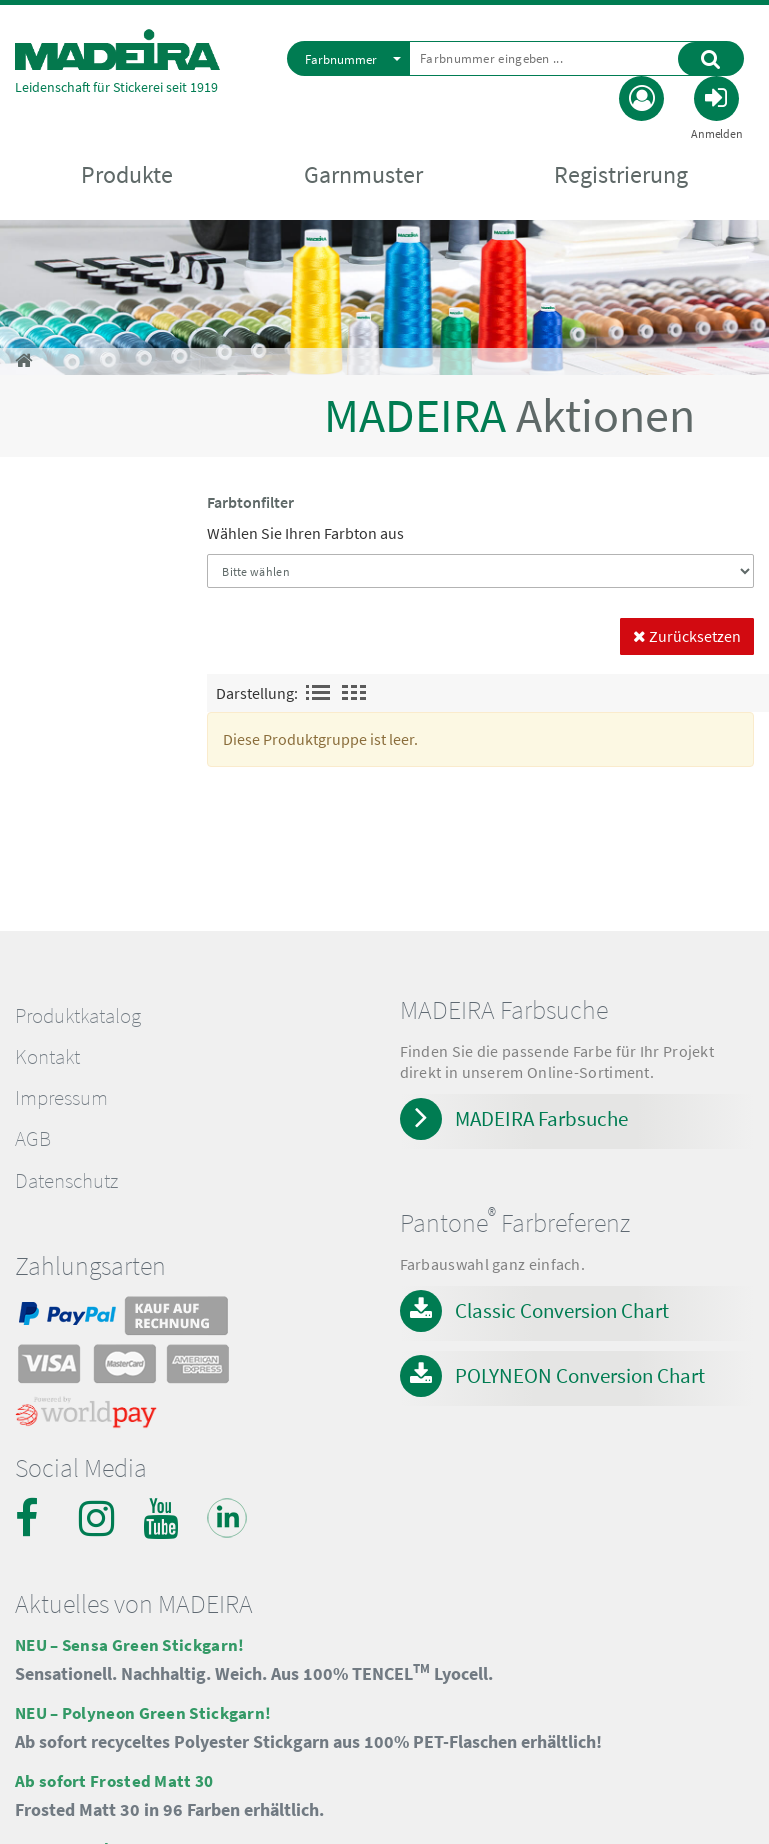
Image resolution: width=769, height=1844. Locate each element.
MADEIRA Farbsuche (541, 1118)
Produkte (127, 174)
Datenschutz (66, 1181)
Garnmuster (363, 174)
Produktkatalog (78, 1016)
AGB (33, 1139)
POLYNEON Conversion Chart (580, 1375)
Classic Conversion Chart (562, 1310)
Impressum (61, 1098)
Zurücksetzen (687, 636)
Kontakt (47, 1057)
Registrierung (621, 174)
